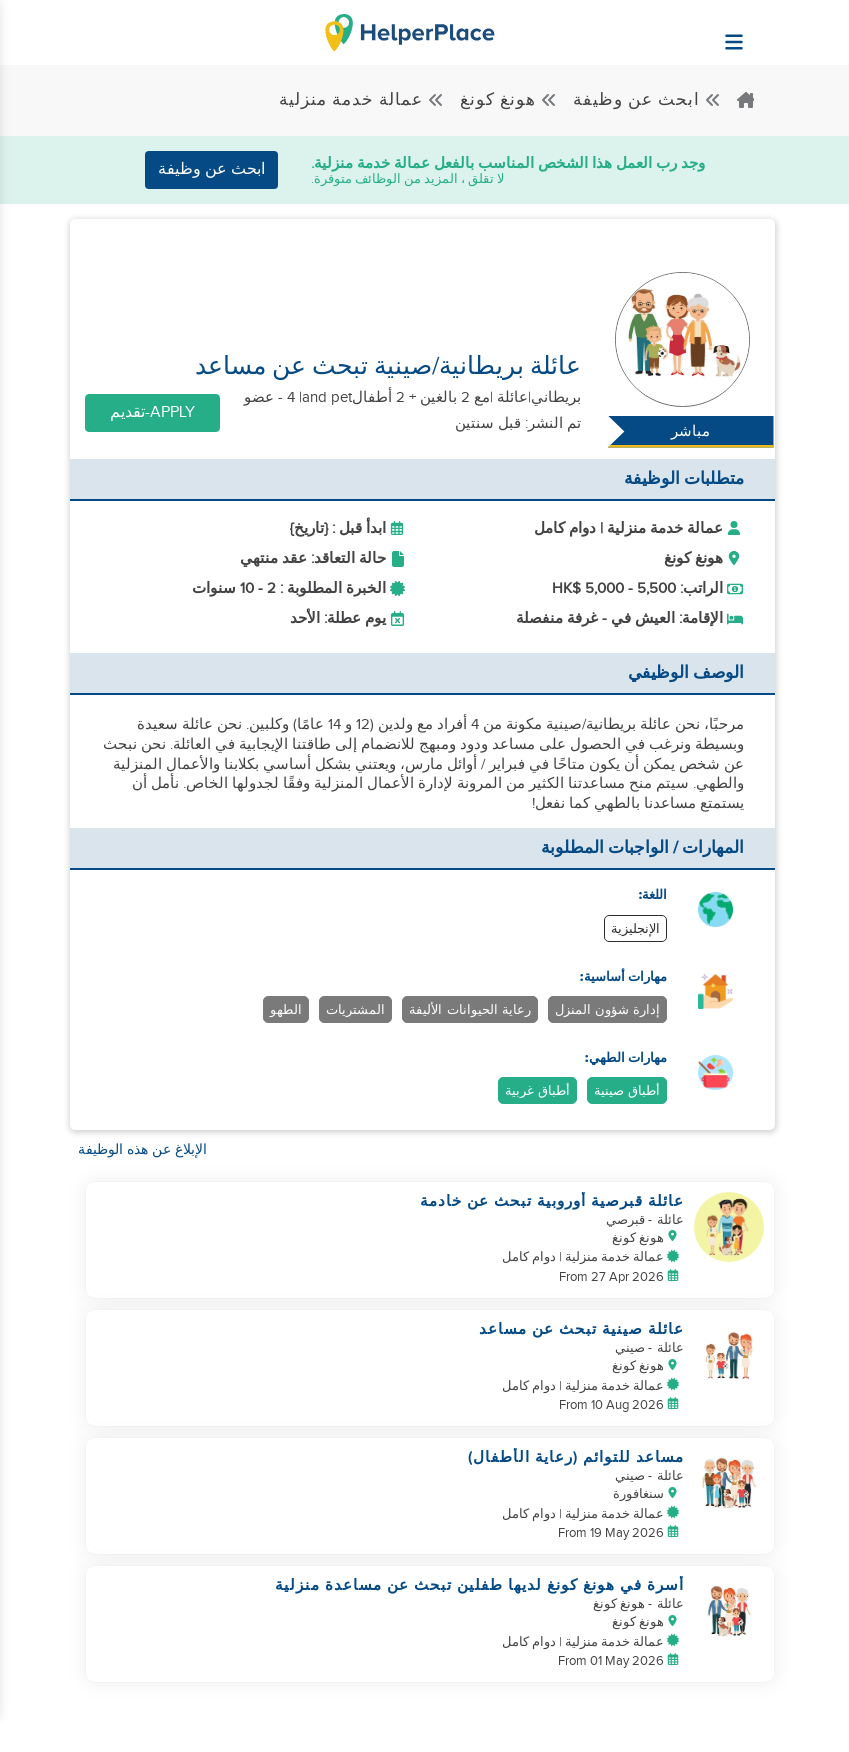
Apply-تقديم (152, 412)
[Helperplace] (783, 32)
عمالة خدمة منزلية (362, 100)
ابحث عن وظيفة (647, 100)
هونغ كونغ (509, 100)
